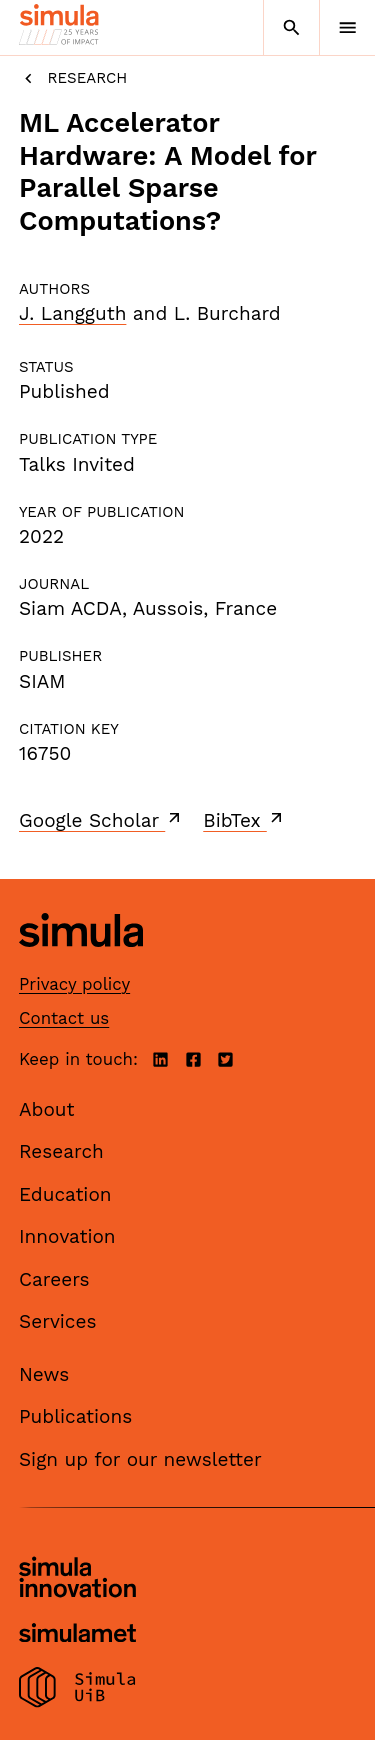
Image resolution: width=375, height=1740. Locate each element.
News (44, 1374)
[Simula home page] (81, 961)
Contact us (64, 1018)
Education (65, 1194)
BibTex (244, 820)
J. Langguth (72, 313)
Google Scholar (101, 820)
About (47, 1109)
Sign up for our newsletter (140, 1459)
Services (57, 1321)
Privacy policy (74, 984)
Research (73, 78)
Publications (75, 1416)
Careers (54, 1279)
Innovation (67, 1236)
